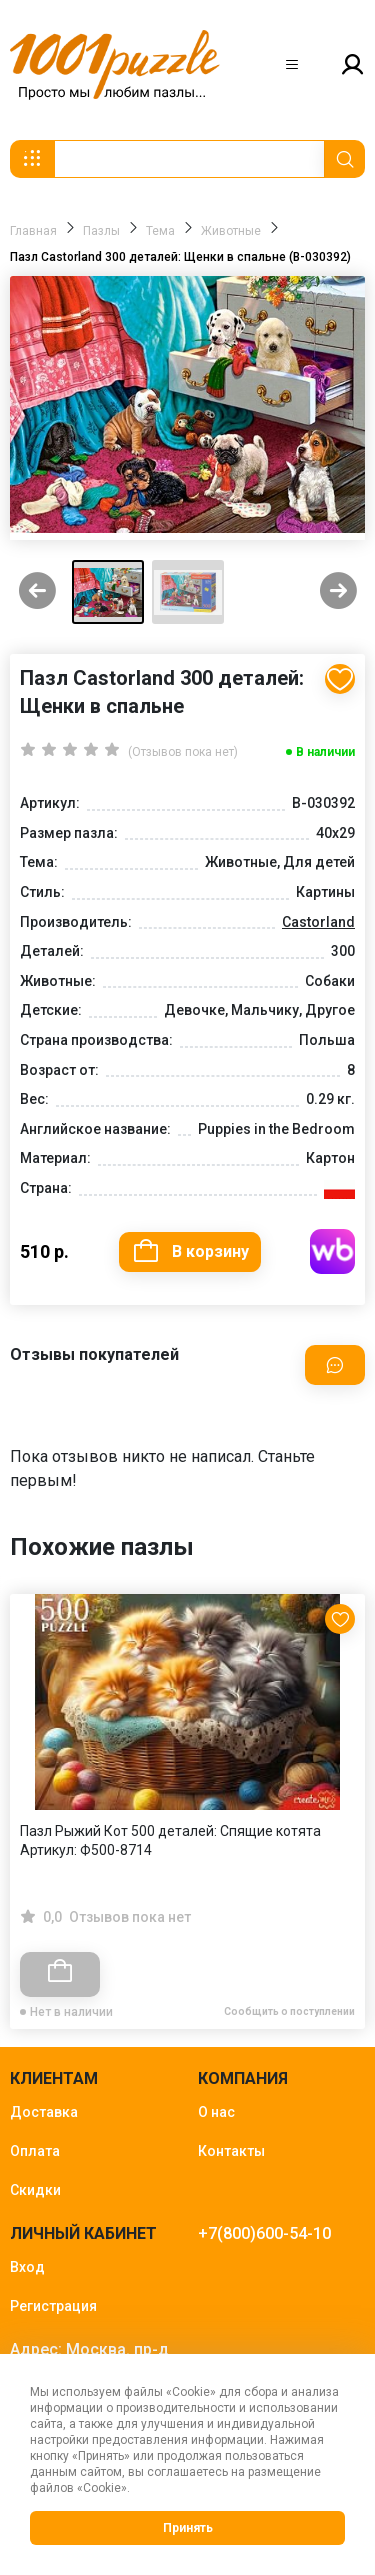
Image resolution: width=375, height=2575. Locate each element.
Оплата (35, 2151)
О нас (216, 2112)
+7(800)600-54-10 (264, 2233)
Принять (188, 2528)
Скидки (35, 2190)
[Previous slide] (37, 592)
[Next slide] (338, 592)
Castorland (318, 922)
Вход (27, 2267)
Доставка (44, 2112)
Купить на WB (332, 1251)
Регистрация (53, 2306)
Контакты (231, 2151)
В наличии (325, 752)
